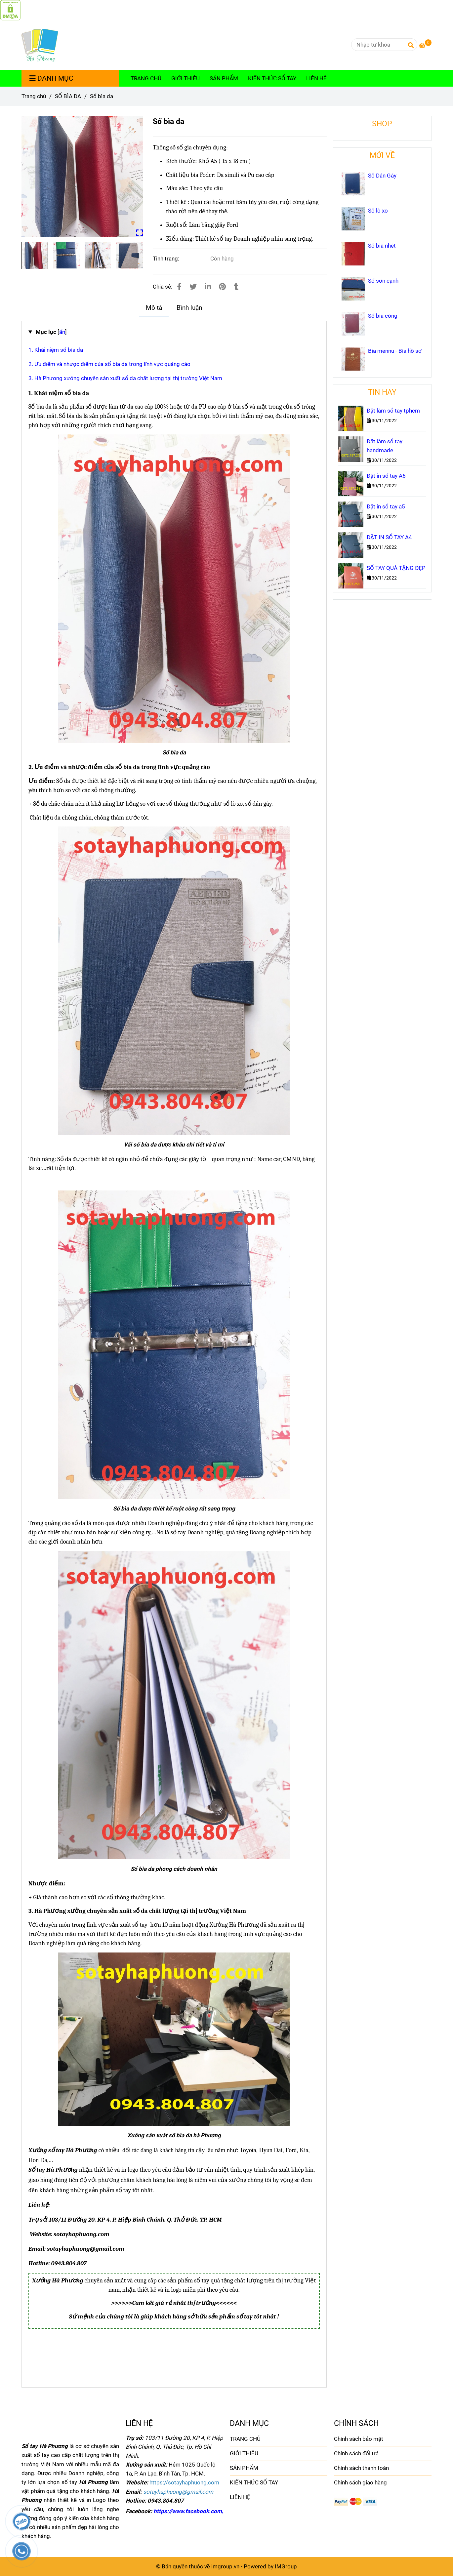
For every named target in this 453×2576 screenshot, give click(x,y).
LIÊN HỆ (316, 78)
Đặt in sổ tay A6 (386, 475)
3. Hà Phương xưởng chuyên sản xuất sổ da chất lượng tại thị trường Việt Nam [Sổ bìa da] (125, 378)
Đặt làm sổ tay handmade (384, 446)
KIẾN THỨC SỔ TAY (272, 78)
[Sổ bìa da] (10, 9)
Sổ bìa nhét (382, 246)
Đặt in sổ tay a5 (386, 506)
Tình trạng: (167, 258)
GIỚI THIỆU (185, 78)
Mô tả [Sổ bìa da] (154, 307)
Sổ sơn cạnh (383, 281)
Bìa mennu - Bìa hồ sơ (395, 351)
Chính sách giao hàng (360, 2482)
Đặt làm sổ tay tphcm (393, 410)
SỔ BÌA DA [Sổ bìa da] (68, 96)
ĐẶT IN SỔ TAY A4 (389, 537)
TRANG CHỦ (146, 78)
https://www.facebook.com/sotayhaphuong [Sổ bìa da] (208, 2511)
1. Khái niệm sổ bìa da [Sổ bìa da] (55, 349)
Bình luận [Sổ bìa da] (189, 307)
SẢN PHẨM (224, 78)
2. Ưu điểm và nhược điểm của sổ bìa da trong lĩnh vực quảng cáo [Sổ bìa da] (109, 364)
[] (50, 332)
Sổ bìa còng (382, 316)
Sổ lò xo (378, 211)
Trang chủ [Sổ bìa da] (33, 96)
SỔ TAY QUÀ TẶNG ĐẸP (396, 568)
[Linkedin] (207, 286)
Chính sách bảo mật (358, 2438)
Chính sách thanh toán (361, 2468)
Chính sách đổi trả (356, 2453)
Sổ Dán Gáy (382, 176)
